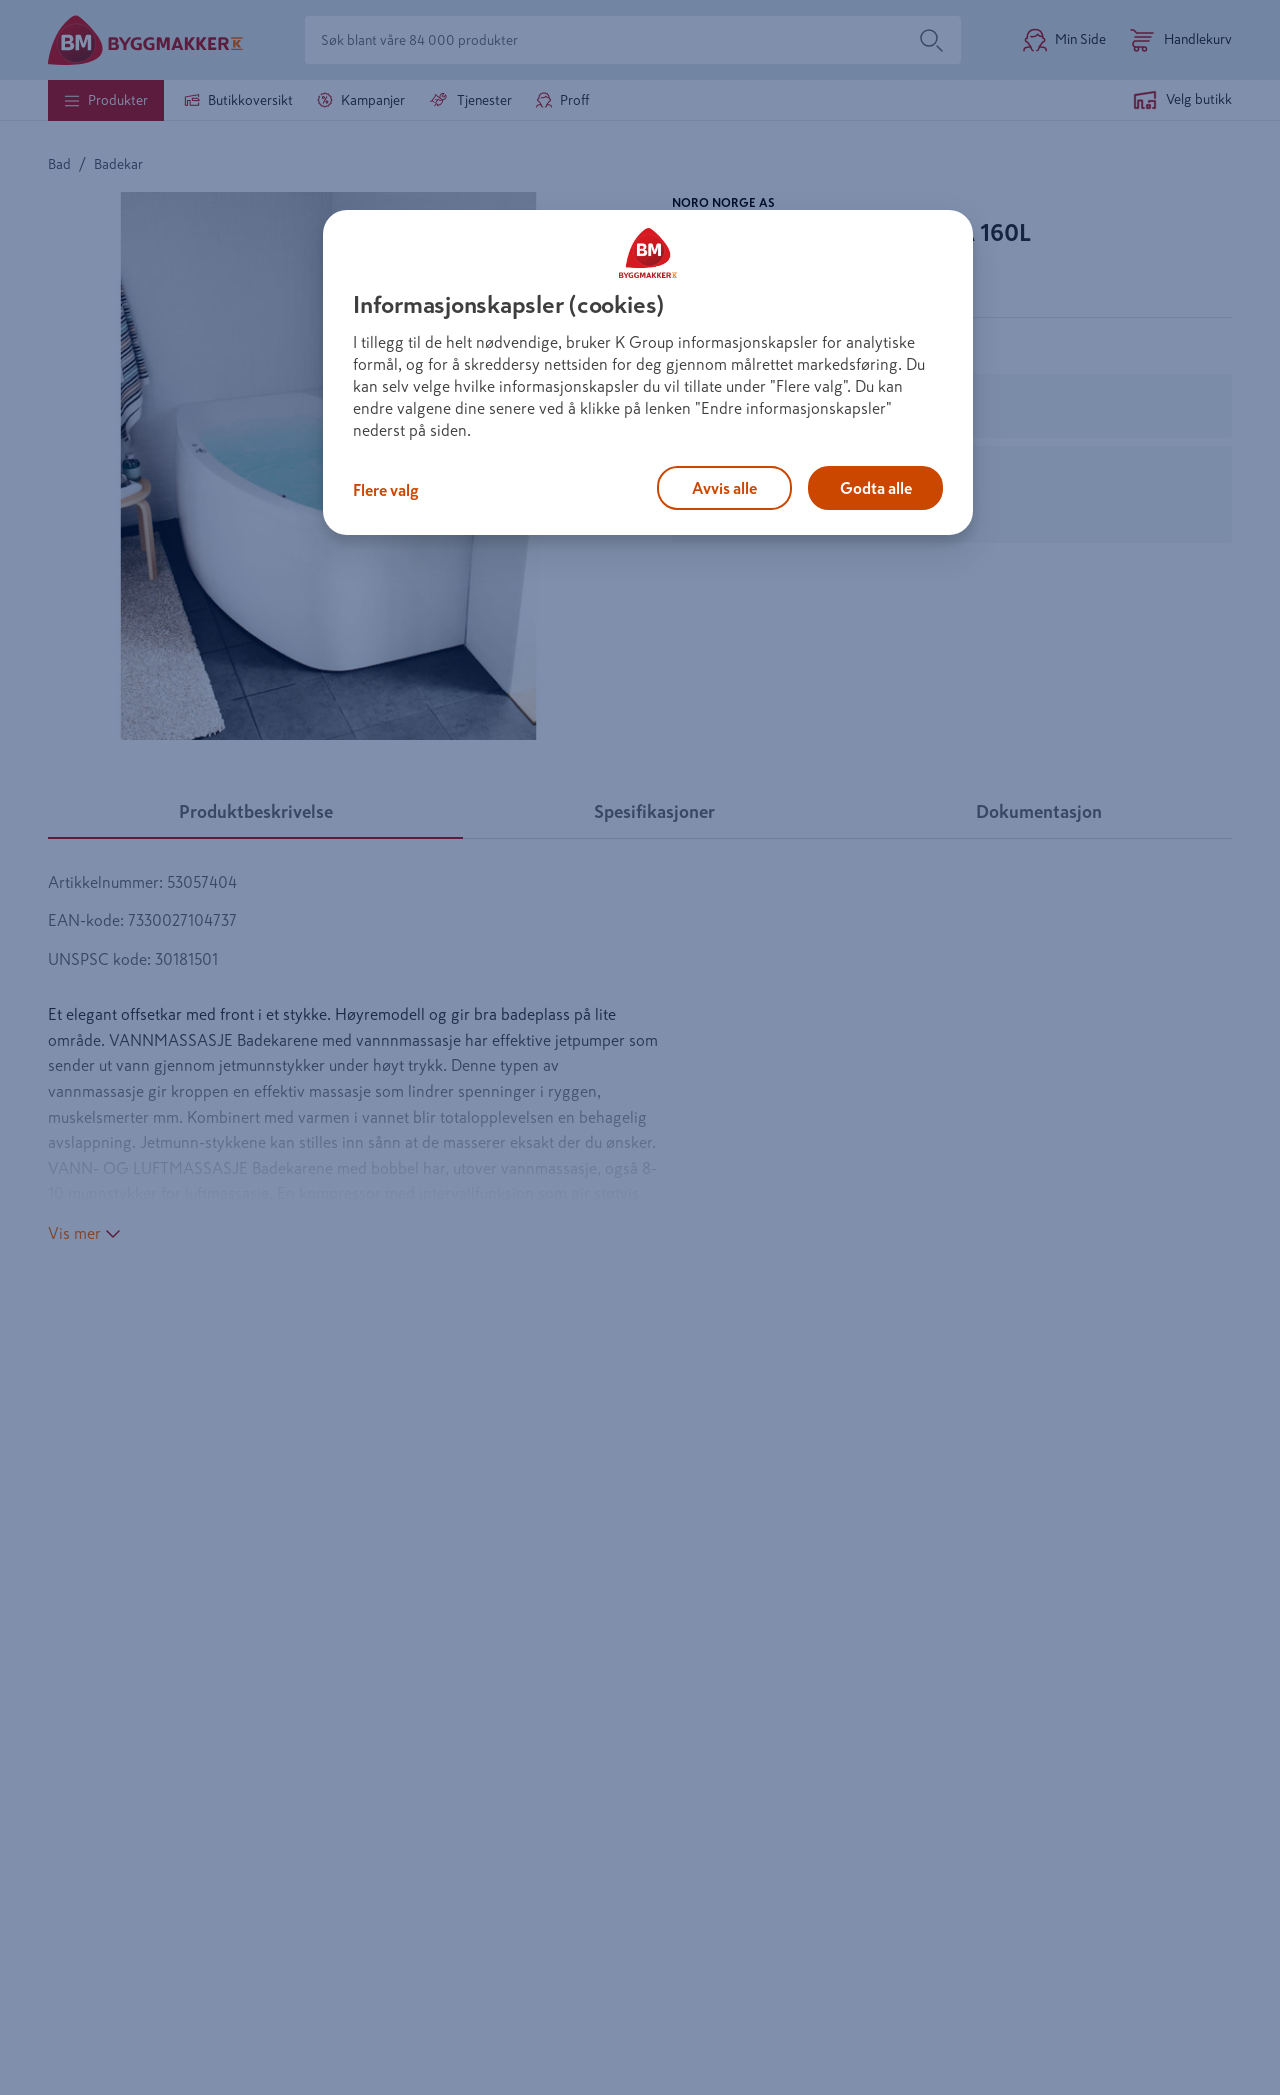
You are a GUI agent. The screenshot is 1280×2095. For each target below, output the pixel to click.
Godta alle (876, 488)
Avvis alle (724, 488)
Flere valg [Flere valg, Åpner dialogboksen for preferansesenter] (386, 490)
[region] (648, 373)
